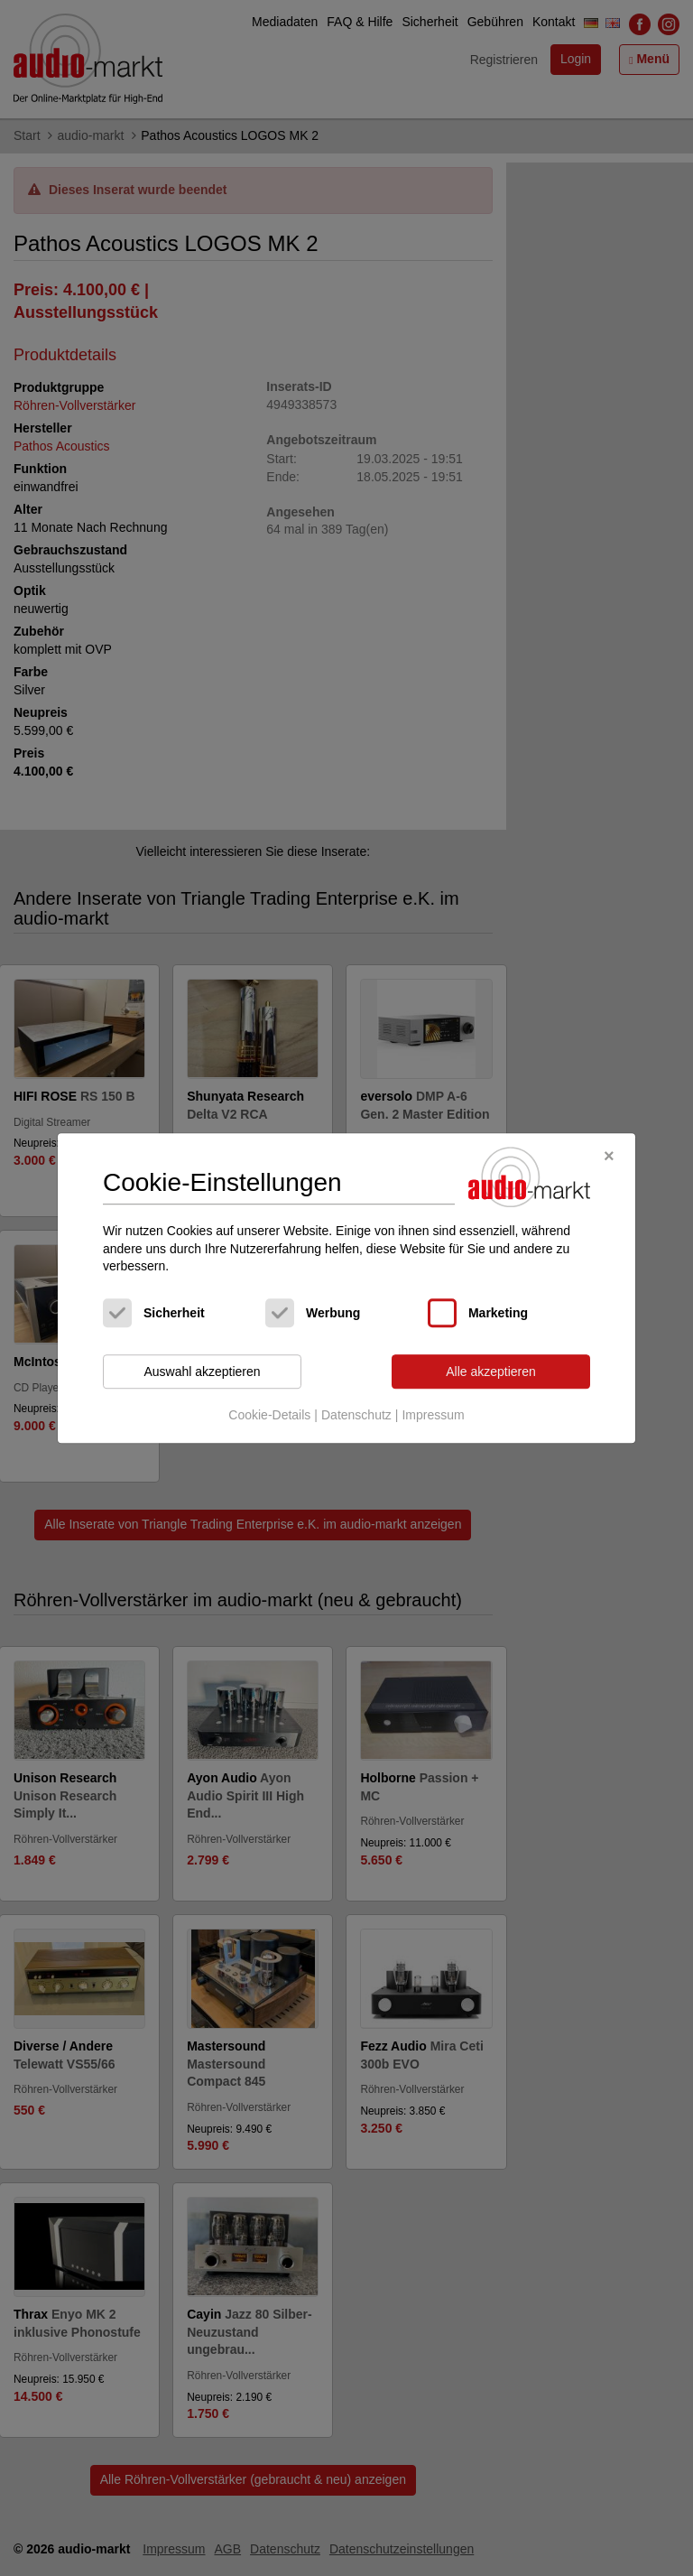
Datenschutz (356, 1416)
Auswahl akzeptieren (201, 1371)
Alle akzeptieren (491, 1371)
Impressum (433, 1416)
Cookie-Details (269, 1416)
